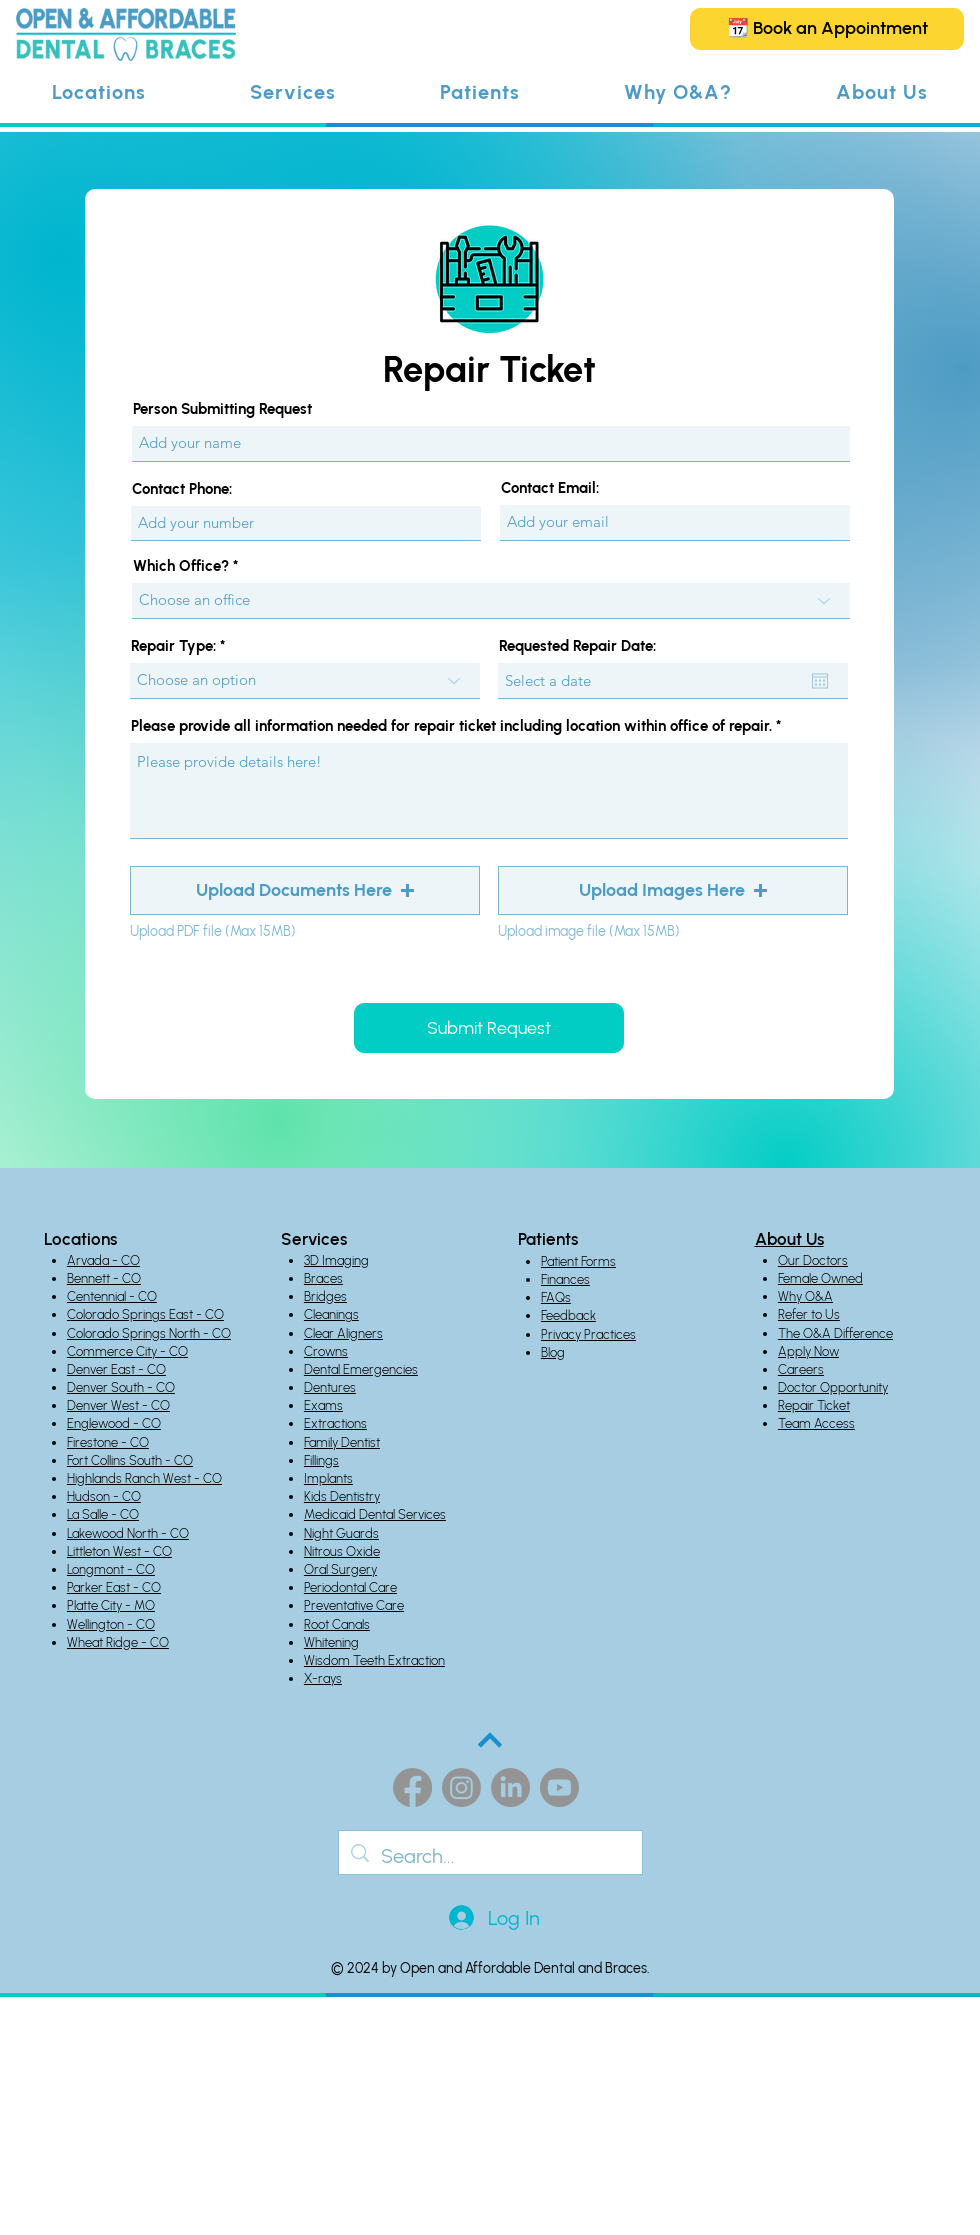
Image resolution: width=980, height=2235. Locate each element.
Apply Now (808, 1351)
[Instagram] (461, 1787)
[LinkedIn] (510, 1787)
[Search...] (490, 1856)
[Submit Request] (489, 1028)
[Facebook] (412, 1787)
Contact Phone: (182, 489)
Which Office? (181, 566)
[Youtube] (559, 1787)
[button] (99, 92)
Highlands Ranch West (129, 1478)
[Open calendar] (820, 681)
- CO (125, 1278)
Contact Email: (550, 488)
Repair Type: (173, 646)
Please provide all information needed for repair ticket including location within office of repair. (451, 726)
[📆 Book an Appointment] (827, 29)
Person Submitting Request (222, 409)
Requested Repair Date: (577, 646)
